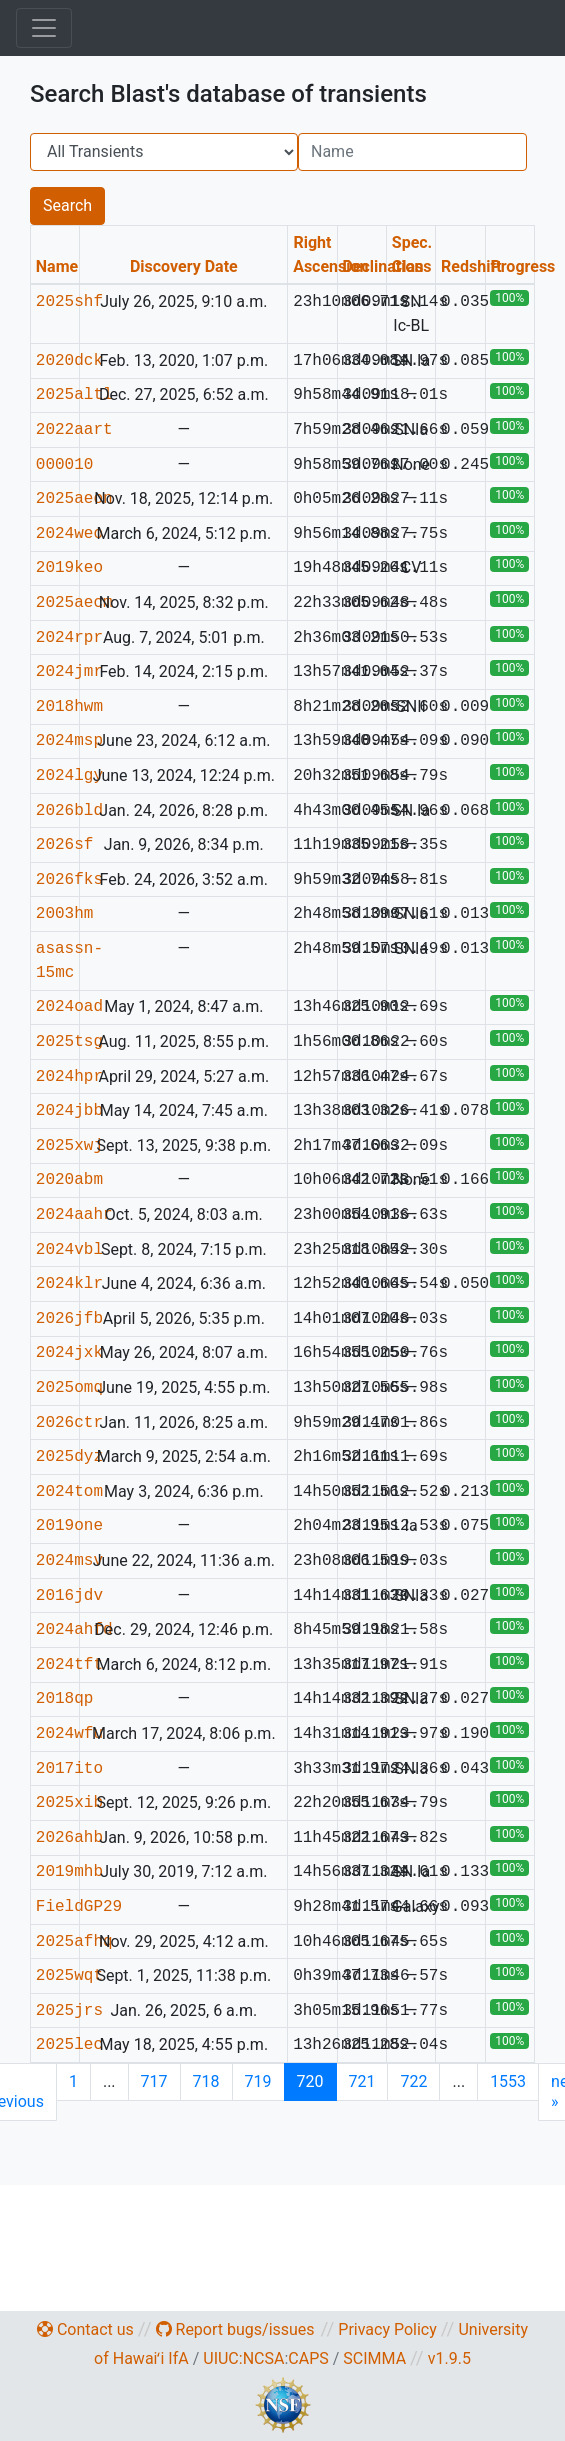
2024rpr (69, 638)
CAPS (308, 2358)
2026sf (65, 845)
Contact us (85, 2329)
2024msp (69, 741)
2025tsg (69, 1042)
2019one (69, 1526)
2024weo (69, 534)
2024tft (69, 1665)
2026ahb (69, 1838)
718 (206, 2081)
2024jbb (69, 1111)
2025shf (69, 302)
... (109, 2081)
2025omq (69, 1388)
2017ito (69, 1769)
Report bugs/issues (235, 2329)
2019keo (69, 568)
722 (413, 2081)
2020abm (69, 1180)
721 (362, 2081)
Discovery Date (184, 266)
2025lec (69, 2045)
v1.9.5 (449, 2358)
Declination (382, 266)
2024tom (69, 1492)
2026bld (69, 811)
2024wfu (69, 1734)
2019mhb (69, 1872)
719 (258, 2081)
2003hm (65, 914)
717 (154, 2081)
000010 (65, 465)
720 (310, 2081)
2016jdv (69, 1596)
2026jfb (69, 1319)
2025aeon (74, 499)
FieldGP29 (79, 1907)
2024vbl (69, 1250)
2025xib (69, 1803)
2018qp (65, 1699)
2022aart (74, 430)
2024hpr (69, 1077)
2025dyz (69, 1457)
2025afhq (74, 1942)
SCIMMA (374, 2358)
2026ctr (69, 1423)
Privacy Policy (387, 2329)
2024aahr (74, 1215)
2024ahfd (74, 1630)
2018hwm (69, 707)
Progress (522, 266)
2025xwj (69, 1146)
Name (57, 266)
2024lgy (69, 776)
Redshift (471, 266)
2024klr (69, 1284)
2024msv (69, 1561)
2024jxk (69, 1353)
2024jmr (69, 672)
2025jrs (69, 2011)
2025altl (74, 395)
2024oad (69, 1007)
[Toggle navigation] (44, 28)
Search (67, 205)
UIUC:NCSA (243, 2358)
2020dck (69, 361)
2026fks (69, 880)
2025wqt (69, 1976)
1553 (508, 2081)
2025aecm (74, 603)
